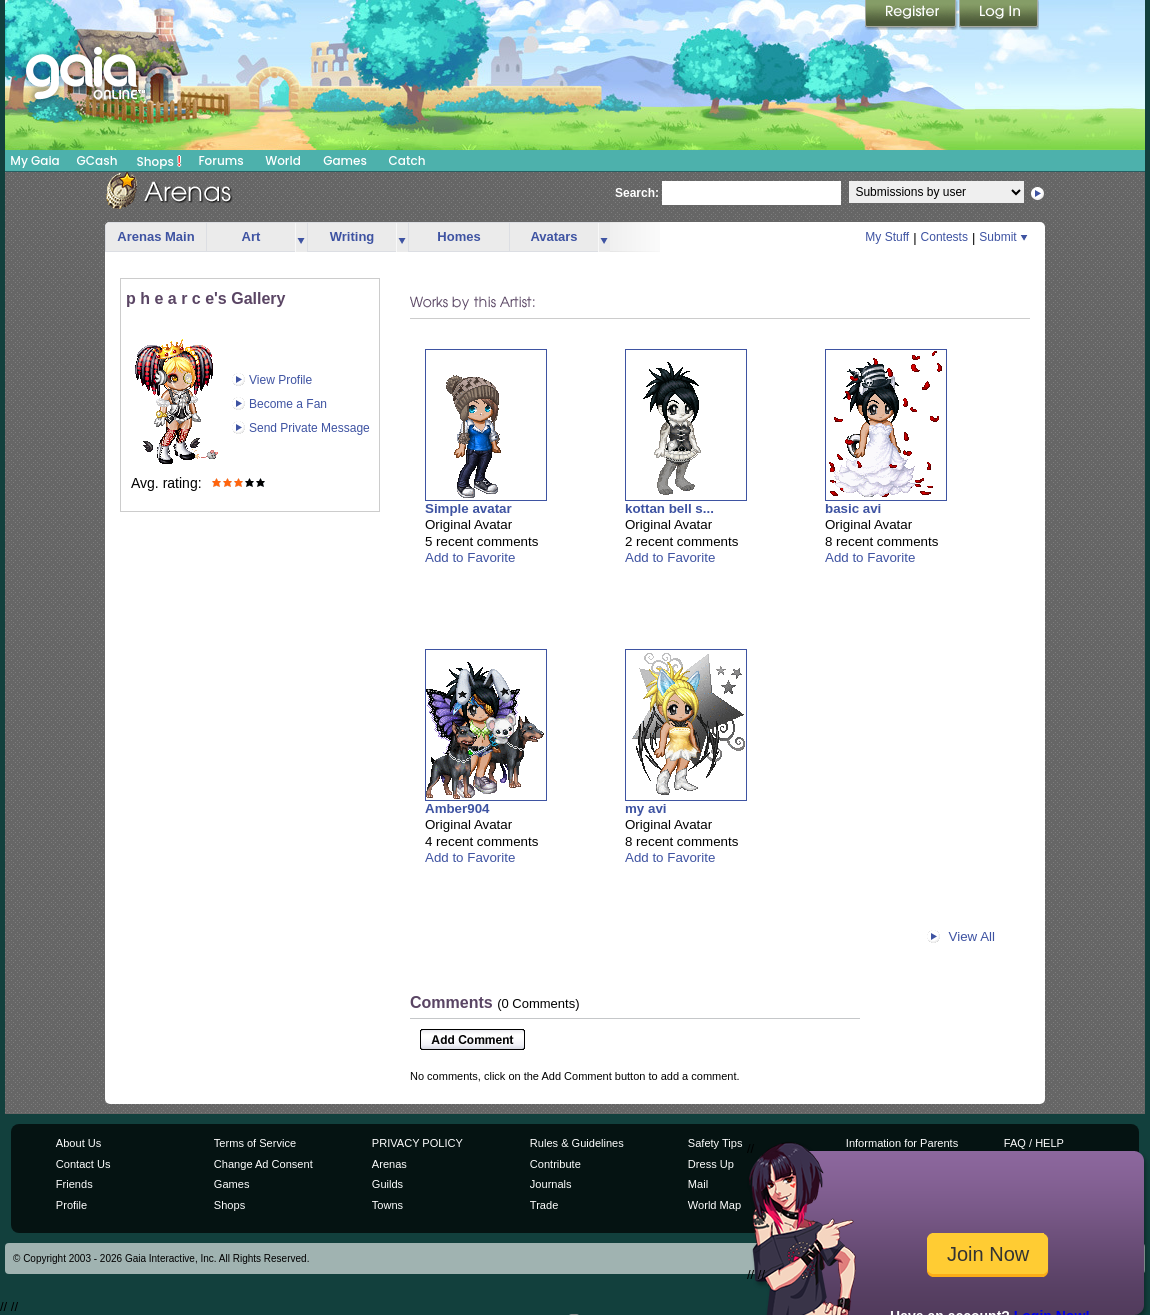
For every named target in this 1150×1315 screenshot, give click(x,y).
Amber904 (457, 808)
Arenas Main (155, 236)
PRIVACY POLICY (417, 1143)
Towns (387, 1205)
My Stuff (887, 237)
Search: (637, 193)
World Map (714, 1205)
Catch (407, 160)
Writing (352, 236)
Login (999, 15)
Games (345, 160)
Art (251, 236)
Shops (159, 161)
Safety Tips (715, 1143)
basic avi (853, 508)
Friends (74, 1184)
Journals (551, 1184)
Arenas (389, 1164)
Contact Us (83, 1164)
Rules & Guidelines (577, 1143)
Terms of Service (255, 1143)
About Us (78, 1143)
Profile (71, 1205)
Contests (944, 237)
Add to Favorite (470, 557)
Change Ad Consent (263, 1164)
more (301, 237)
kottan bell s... (669, 508)
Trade (544, 1205)
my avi (646, 808)
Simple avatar (468, 508)
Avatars (553, 236)
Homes (458, 236)
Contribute (555, 1164)
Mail (698, 1184)
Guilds (387, 1184)
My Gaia (34, 160)
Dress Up (711, 1164)
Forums (220, 160)
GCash (97, 160)
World (283, 160)
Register (912, 15)
